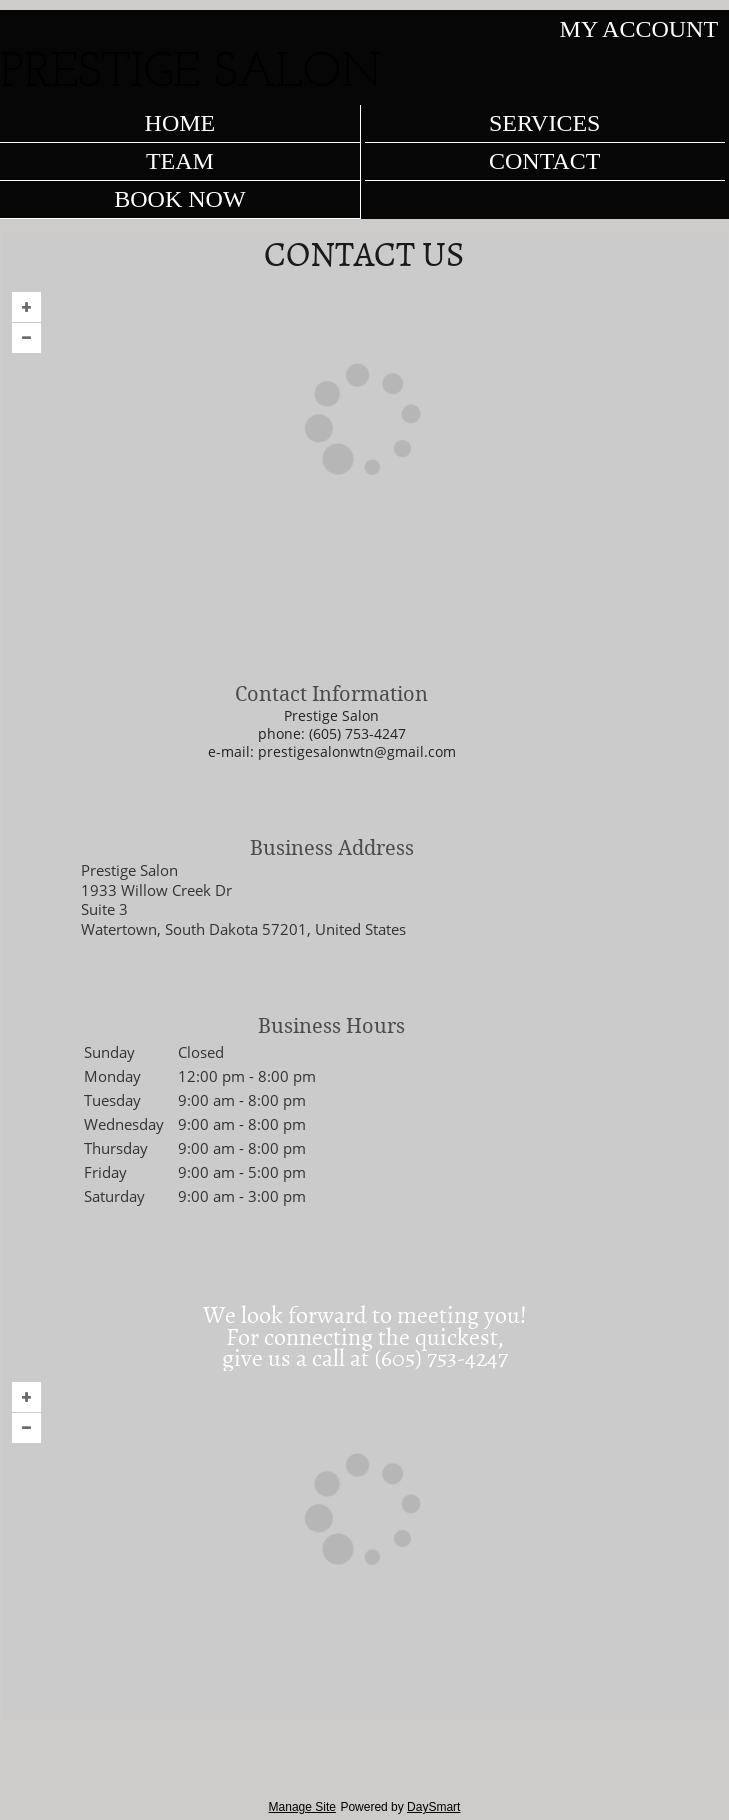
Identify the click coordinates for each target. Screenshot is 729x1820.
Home (180, 123)
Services (544, 123)
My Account (639, 29)
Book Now (179, 199)
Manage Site (302, 1807)
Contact (544, 161)
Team (180, 161)
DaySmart (433, 1807)
